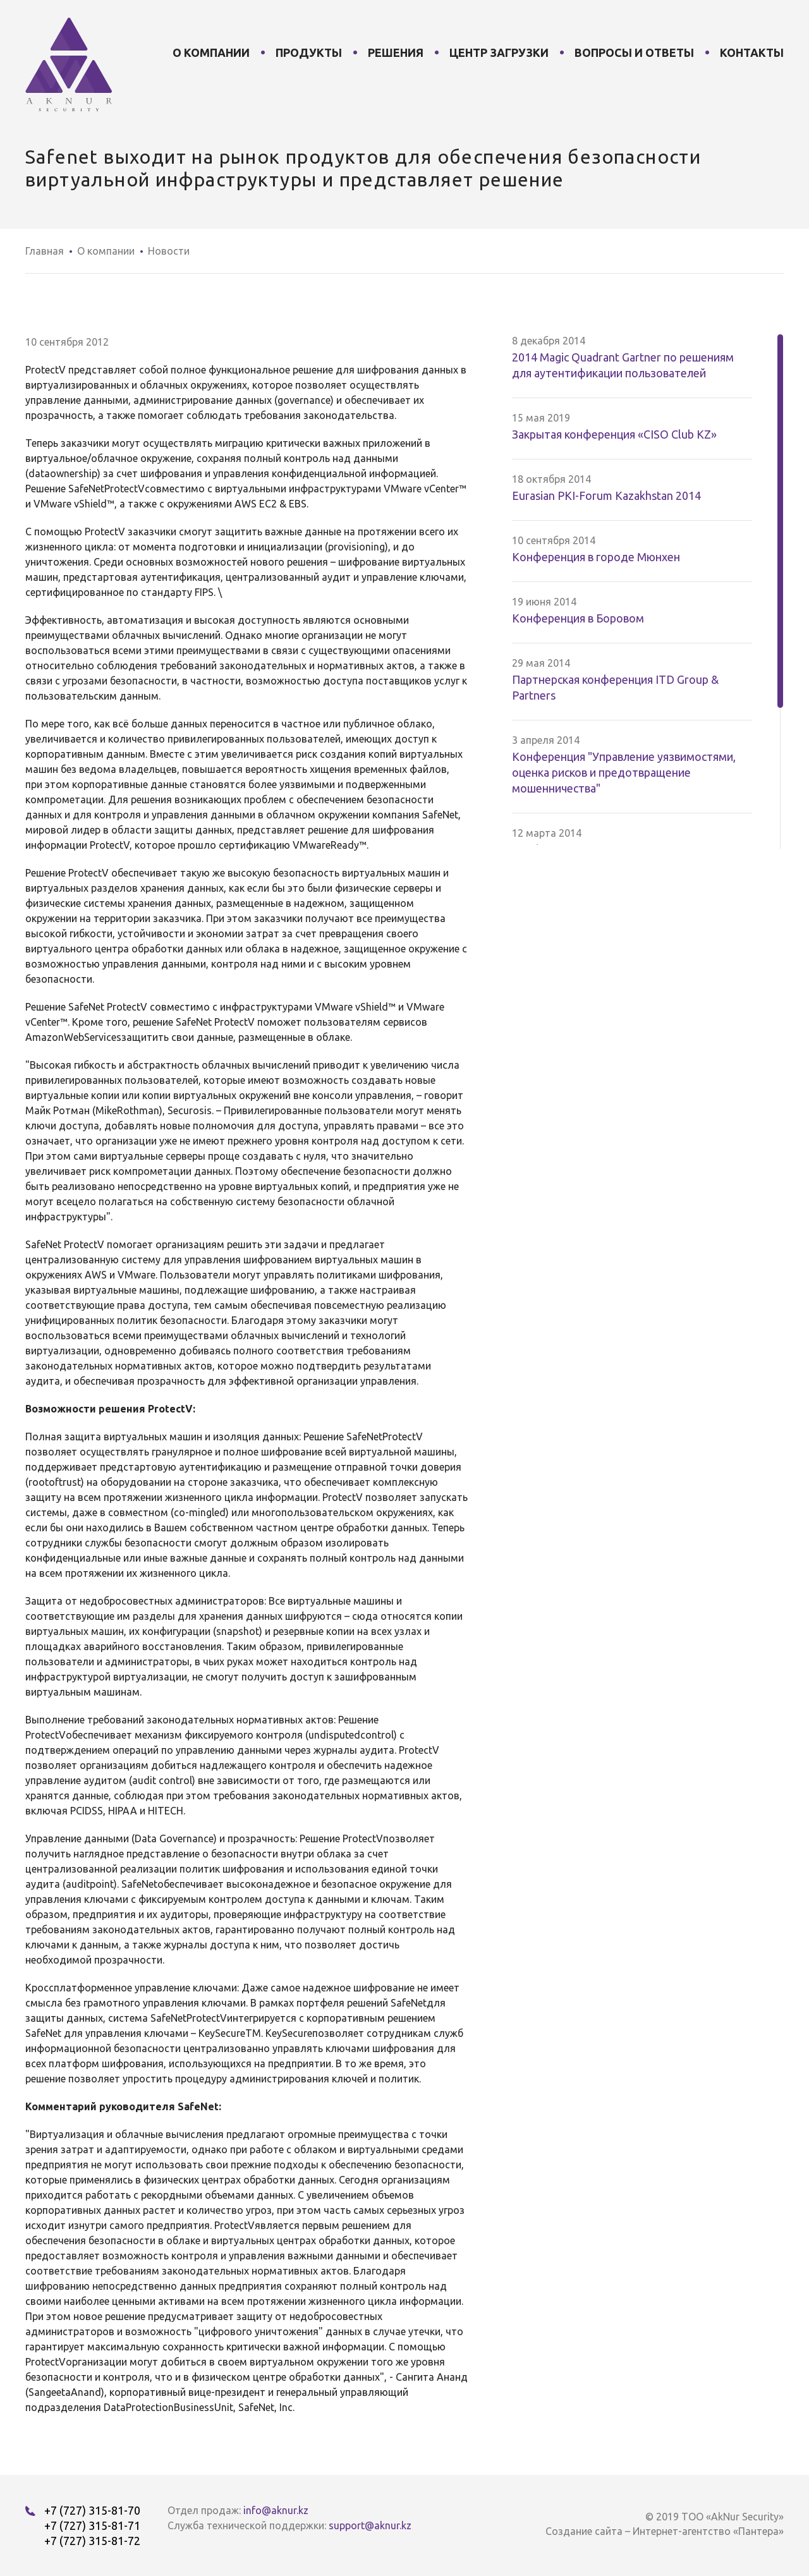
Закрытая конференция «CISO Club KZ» (614, 434)
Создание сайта (584, 2531)
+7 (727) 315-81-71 (92, 2525)
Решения (395, 52)
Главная (44, 251)
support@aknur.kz (370, 2525)
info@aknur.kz (275, 2510)
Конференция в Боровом (578, 618)
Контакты (752, 52)
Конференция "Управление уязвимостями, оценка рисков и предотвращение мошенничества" (624, 772)
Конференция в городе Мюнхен (596, 556)
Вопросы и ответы (634, 52)
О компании (211, 52)
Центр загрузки (499, 52)
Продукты (309, 52)
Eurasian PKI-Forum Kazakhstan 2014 (606, 495)
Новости (169, 251)
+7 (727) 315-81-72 (92, 2540)
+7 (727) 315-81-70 (92, 2510)
